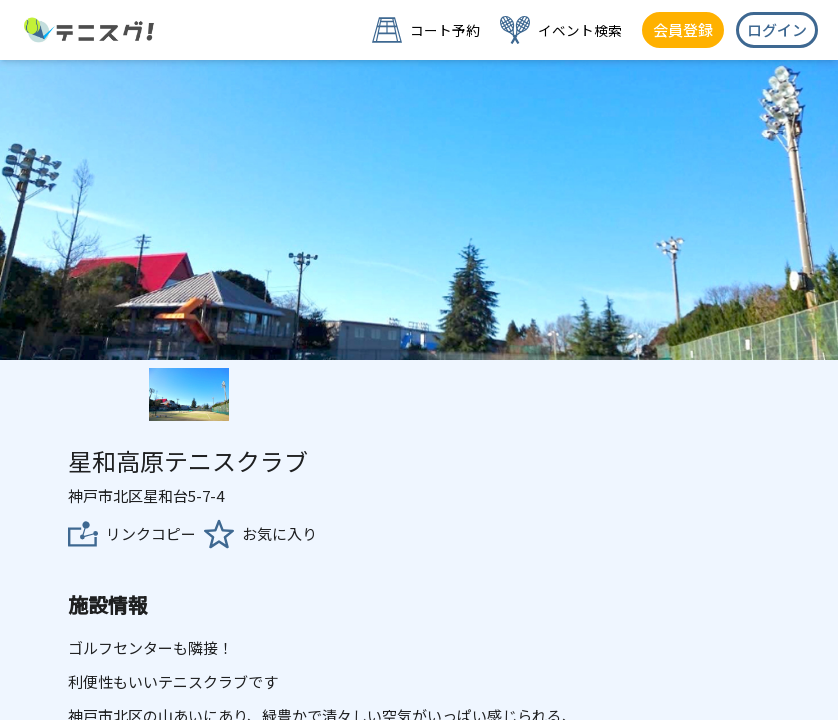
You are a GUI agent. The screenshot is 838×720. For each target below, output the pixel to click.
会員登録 (683, 29)
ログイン (777, 29)
